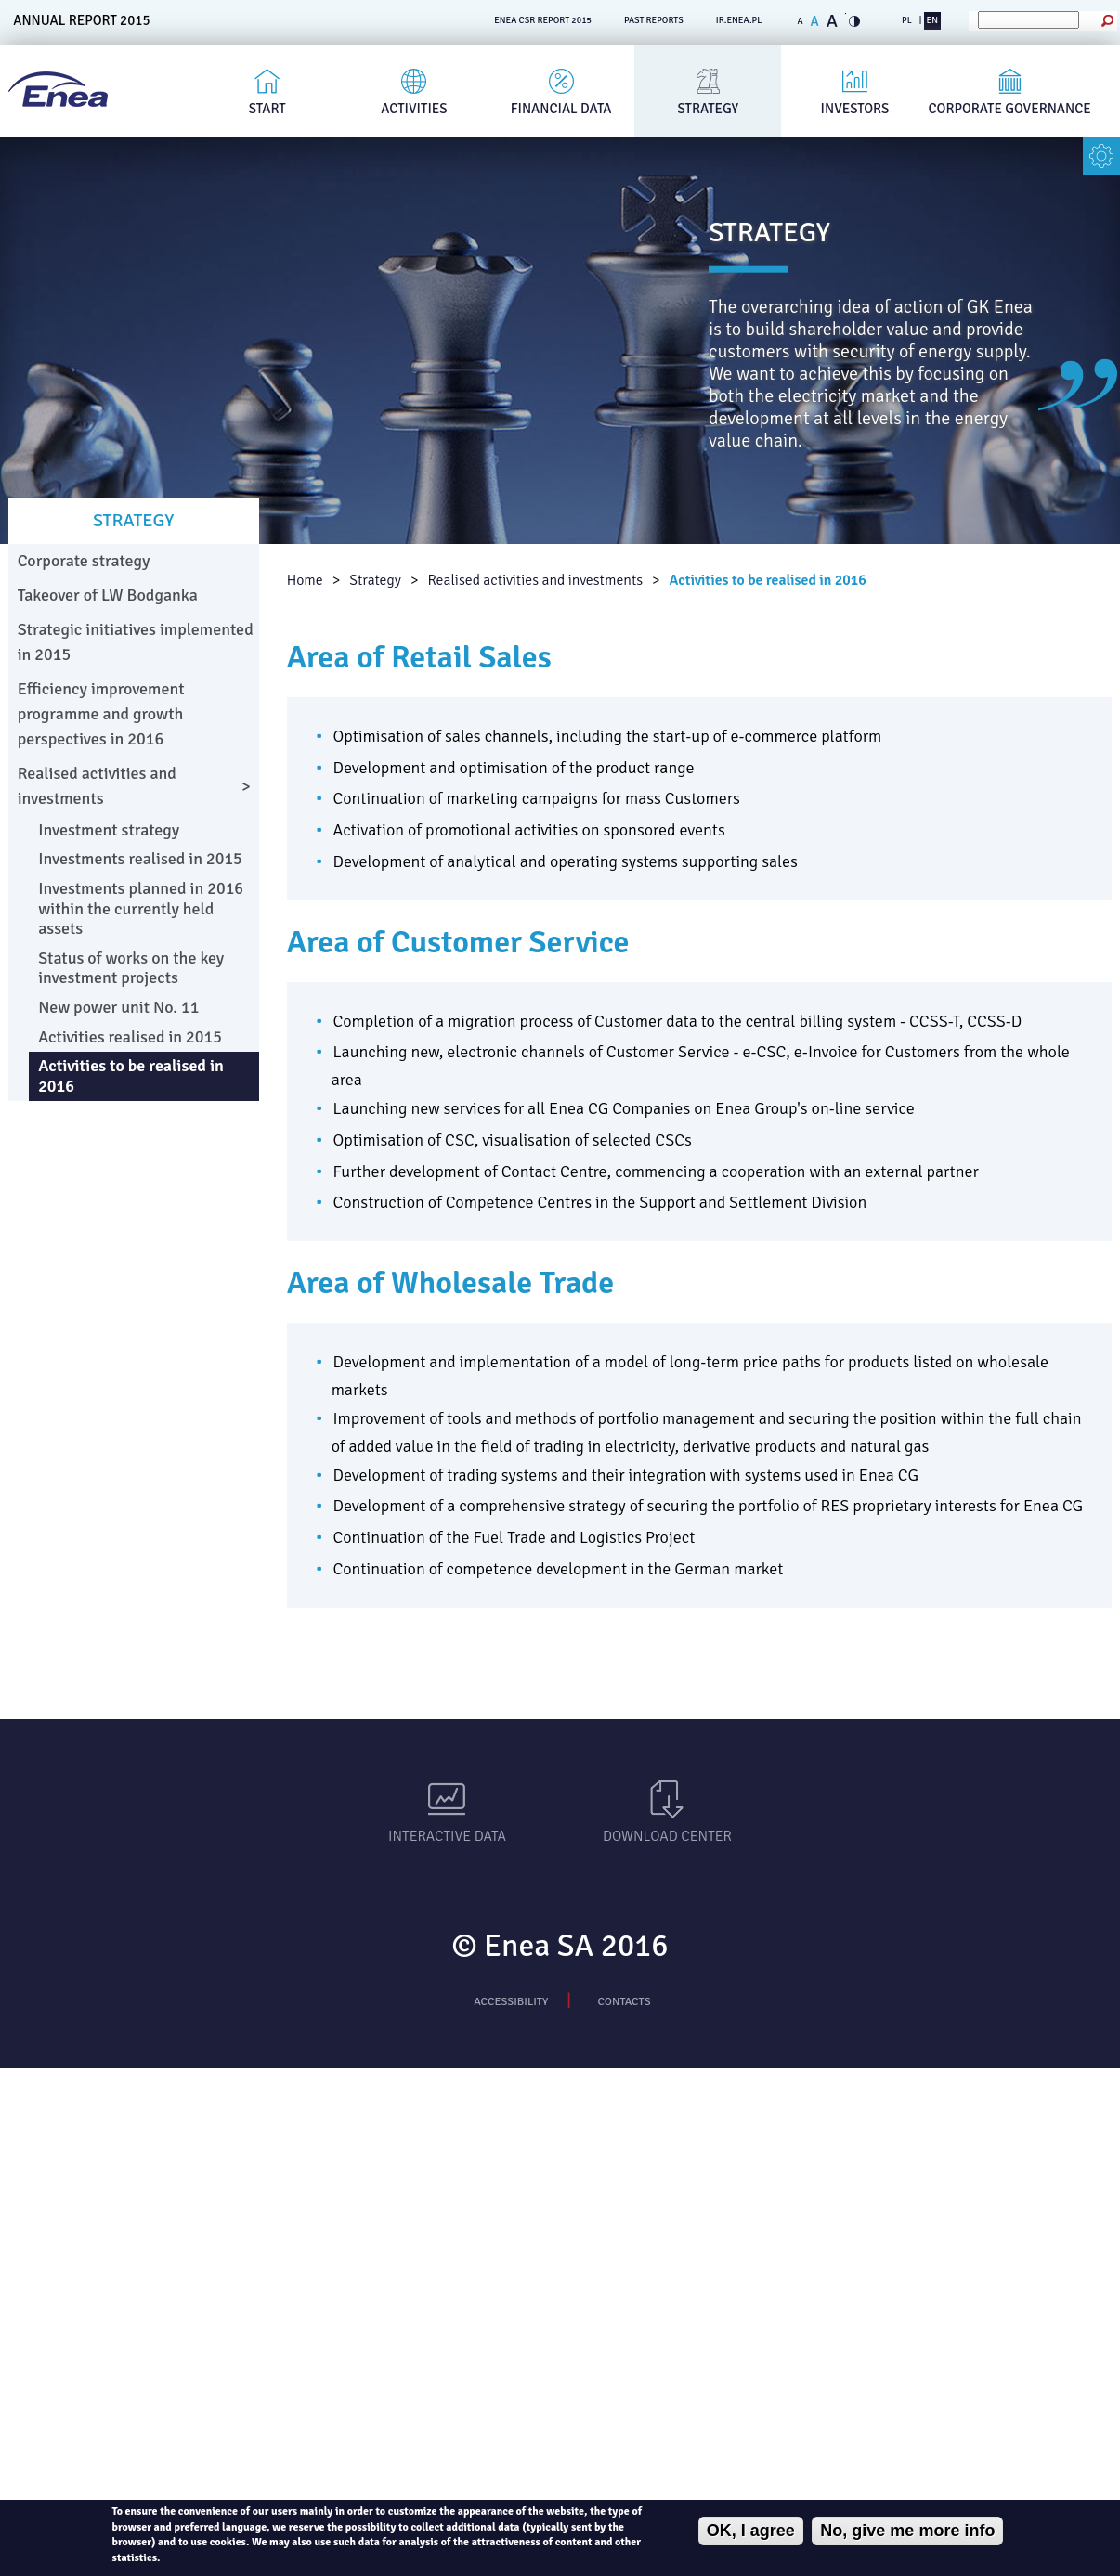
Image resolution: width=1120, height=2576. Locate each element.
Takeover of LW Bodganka (108, 595)
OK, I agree (751, 2530)
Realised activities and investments (535, 580)
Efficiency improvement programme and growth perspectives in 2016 (101, 714)
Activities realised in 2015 (130, 1037)
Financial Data (561, 108)
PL (907, 20)
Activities (414, 108)
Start (267, 108)
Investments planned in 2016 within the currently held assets (140, 908)
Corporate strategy (84, 560)
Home (305, 580)
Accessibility (511, 2001)
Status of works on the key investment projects (131, 968)
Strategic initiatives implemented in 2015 (136, 642)
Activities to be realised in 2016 (768, 580)
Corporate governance (1010, 108)
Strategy (708, 108)
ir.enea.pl (739, 20)
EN (932, 20)
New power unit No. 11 (118, 1007)
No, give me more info (907, 2530)
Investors (855, 108)
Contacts (624, 2001)
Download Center (667, 1836)
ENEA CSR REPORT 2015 (543, 20)
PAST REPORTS (654, 20)
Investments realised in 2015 (140, 858)
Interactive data (447, 1836)
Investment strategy (108, 830)
